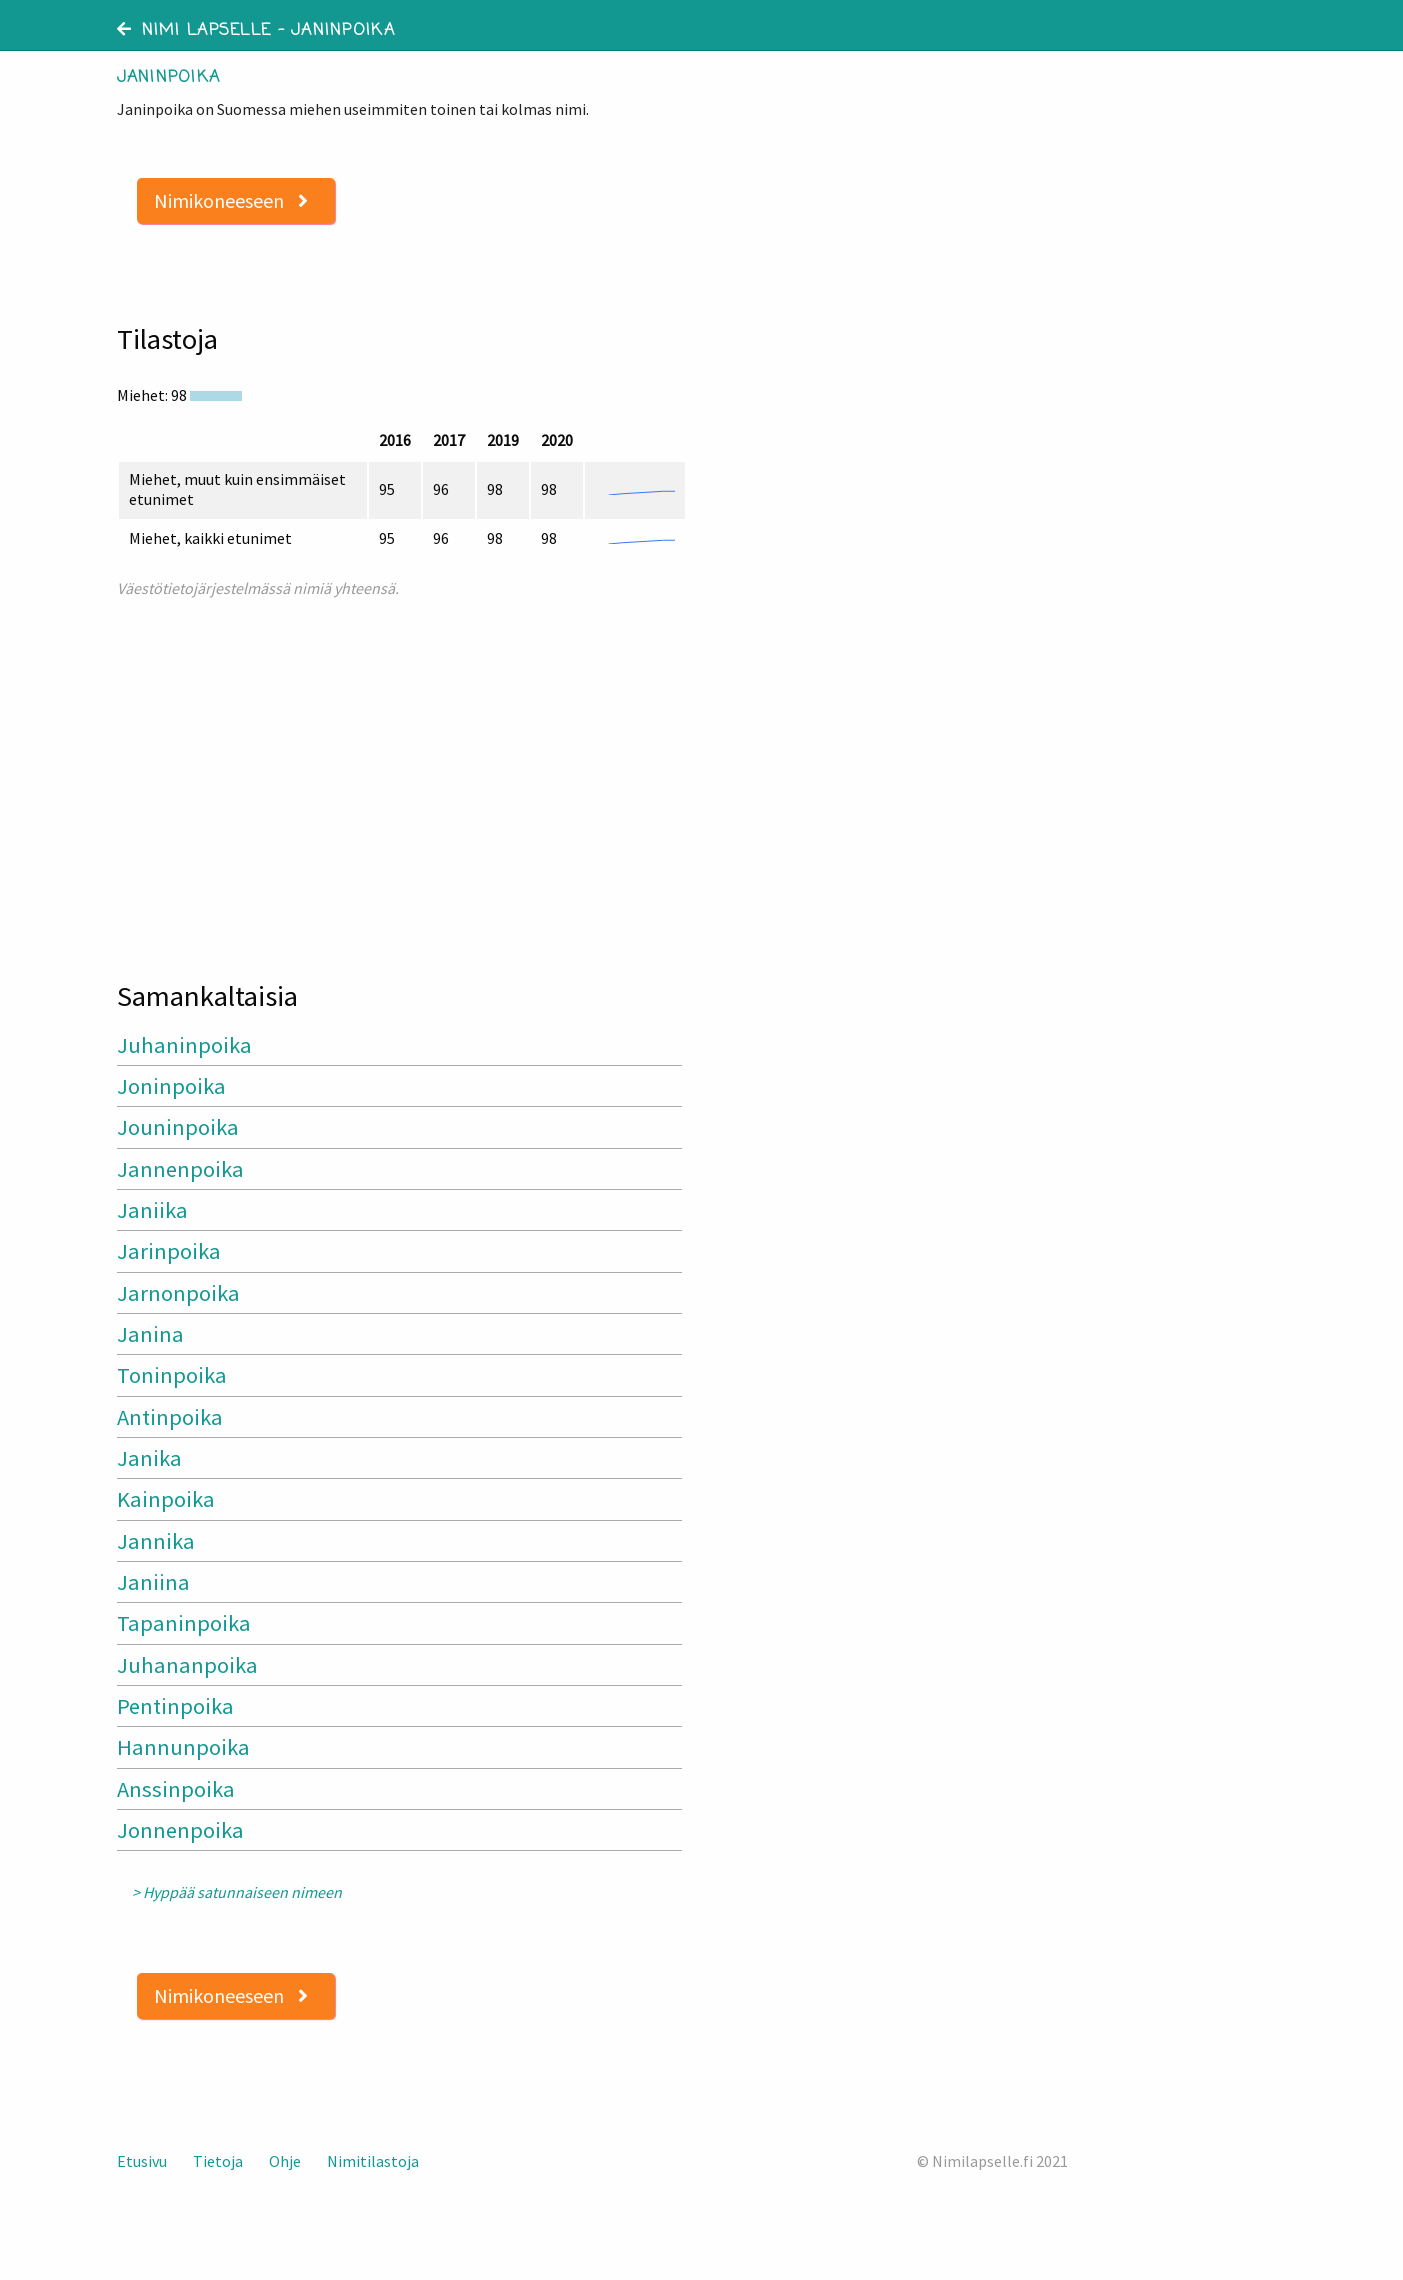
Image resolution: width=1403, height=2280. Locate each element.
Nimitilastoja (373, 2161)
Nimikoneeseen (231, 200)
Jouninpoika (178, 1127)
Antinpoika (170, 1417)
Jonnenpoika (180, 1830)
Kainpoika (166, 1499)
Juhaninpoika (184, 1045)
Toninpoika (172, 1375)
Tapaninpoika (184, 1623)
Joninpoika (171, 1086)
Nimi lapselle (194, 31)
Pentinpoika (175, 1706)
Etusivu (142, 2161)
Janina (150, 1334)
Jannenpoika (180, 1169)
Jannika (156, 1541)
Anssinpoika (176, 1789)
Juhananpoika (187, 1665)
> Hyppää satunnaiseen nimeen (237, 1892)
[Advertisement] (402, 780)
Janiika (152, 1210)
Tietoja (218, 2161)
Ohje (285, 2161)
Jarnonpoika (178, 1293)
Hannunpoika (183, 1747)
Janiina (153, 1582)
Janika (149, 1458)
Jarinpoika (169, 1251)
